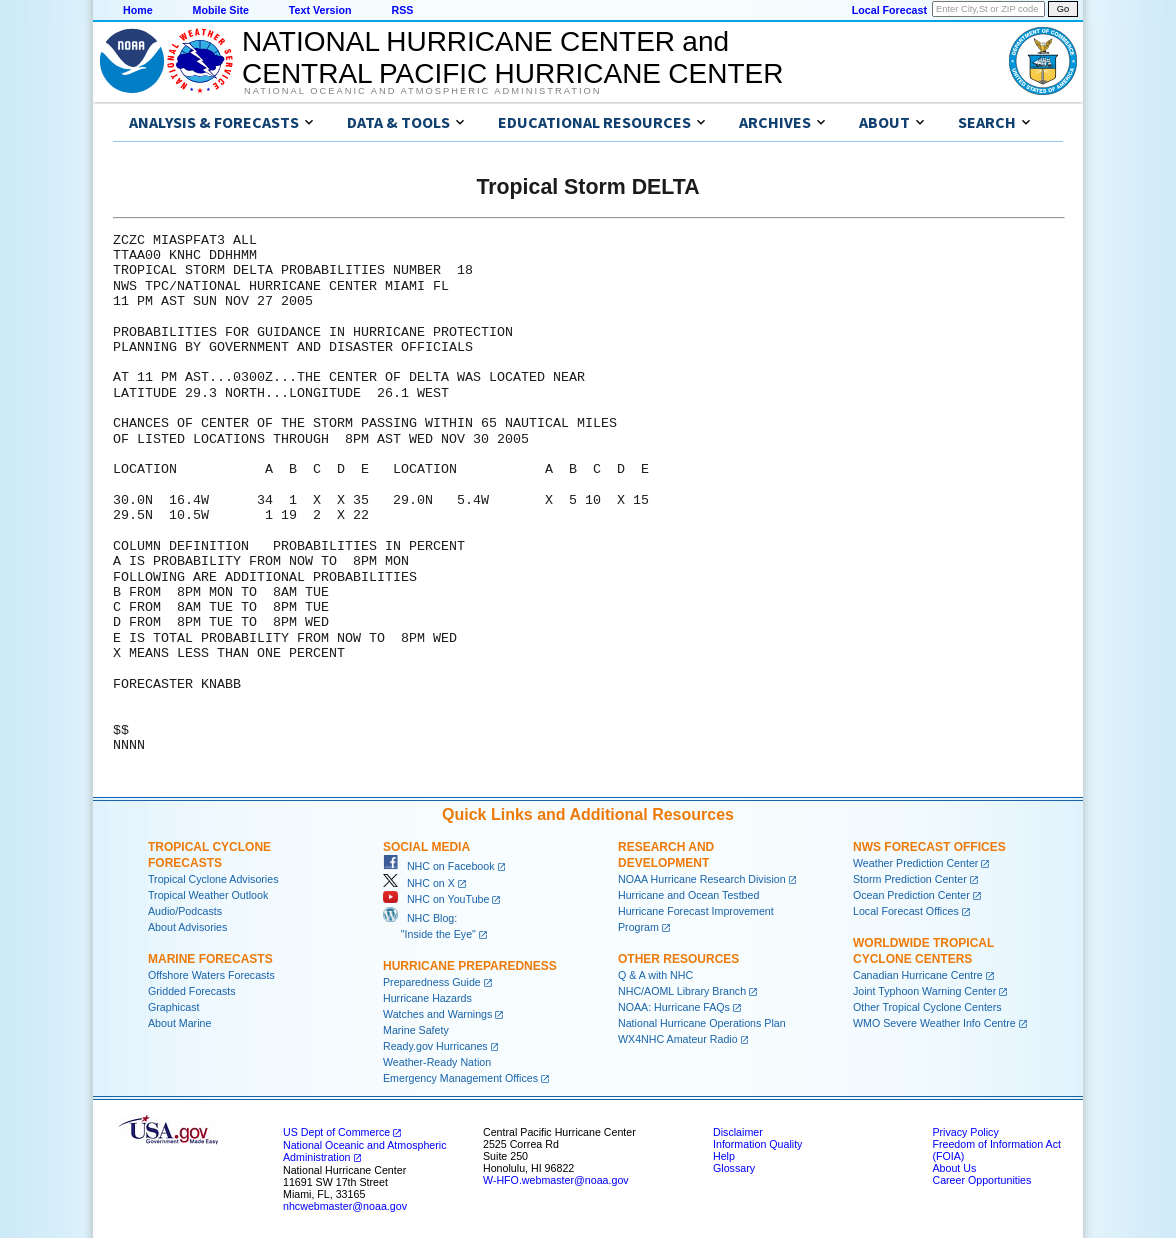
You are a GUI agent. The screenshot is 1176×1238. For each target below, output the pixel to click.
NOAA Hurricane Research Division (702, 879)
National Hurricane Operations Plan (702, 1023)
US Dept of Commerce (336, 1132)
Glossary (734, 1168)
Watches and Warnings (437, 1014)
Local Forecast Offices (906, 911)
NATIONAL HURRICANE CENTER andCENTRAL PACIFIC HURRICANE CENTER (512, 57)
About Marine (179, 1023)
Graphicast (174, 1007)
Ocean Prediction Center (911, 895)
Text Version (320, 10)
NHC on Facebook (439, 866)
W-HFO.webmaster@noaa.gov (556, 1180)
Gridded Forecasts (192, 991)
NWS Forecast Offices (929, 847)
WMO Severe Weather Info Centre (934, 1023)
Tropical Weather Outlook (208, 895)
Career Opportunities (981, 1180)
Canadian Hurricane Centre (918, 975)
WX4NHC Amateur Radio (678, 1039)
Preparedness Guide (432, 982)
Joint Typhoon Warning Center (924, 991)
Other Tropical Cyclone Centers (927, 1007)
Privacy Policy (965, 1132)
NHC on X (419, 883)
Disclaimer (738, 1132)
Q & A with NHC (655, 975)
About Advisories (187, 927)
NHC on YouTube (436, 899)
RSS (402, 10)
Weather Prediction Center (915, 863)
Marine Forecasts (210, 959)
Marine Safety (416, 1030)
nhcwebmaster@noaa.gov (345, 1206)
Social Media (426, 847)
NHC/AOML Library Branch (682, 991)
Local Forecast (889, 10)
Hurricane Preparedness (470, 966)
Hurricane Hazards (427, 998)
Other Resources (678, 959)
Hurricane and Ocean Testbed (688, 895)
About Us (954, 1168)
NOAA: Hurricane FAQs (674, 1007)
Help (724, 1156)
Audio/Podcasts (185, 911)
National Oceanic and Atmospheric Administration (422, 91)
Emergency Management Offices (460, 1078)
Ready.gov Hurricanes (435, 1046)
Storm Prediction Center (910, 879)
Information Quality (757, 1144)
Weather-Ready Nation (437, 1062)
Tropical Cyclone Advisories (213, 879)
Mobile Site (221, 10)
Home (138, 10)
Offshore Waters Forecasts (211, 975)
